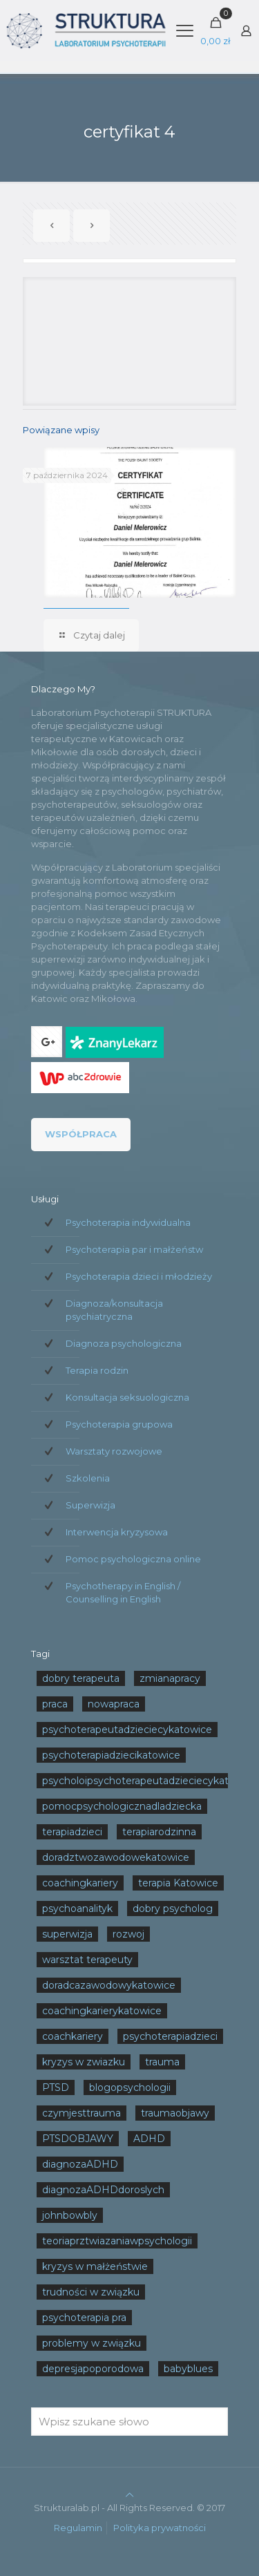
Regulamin (78, 2527)
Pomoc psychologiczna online (133, 1558)
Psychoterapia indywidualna (128, 1222)
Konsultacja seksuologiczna (127, 1397)
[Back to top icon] (129, 2494)
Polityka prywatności (159, 2527)
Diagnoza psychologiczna (124, 1343)
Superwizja (90, 1504)
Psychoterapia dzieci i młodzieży (139, 1276)
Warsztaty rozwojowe (114, 1451)
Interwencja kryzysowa (117, 1531)
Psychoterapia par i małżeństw (134, 1249)
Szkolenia (88, 1478)
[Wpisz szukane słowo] (129, 2421)
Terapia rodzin (97, 1370)
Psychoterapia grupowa (119, 1424)
